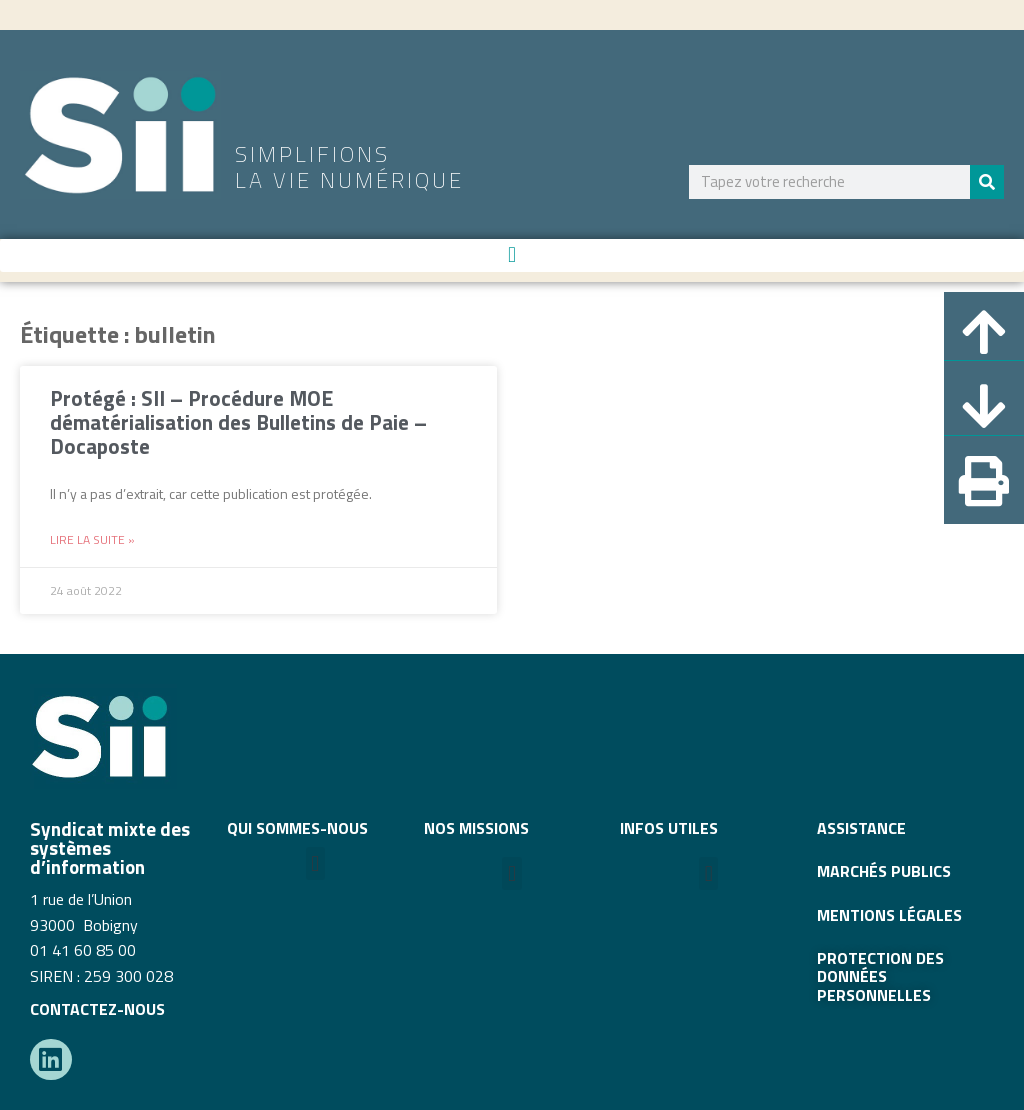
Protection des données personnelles (880, 976)
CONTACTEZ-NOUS (97, 1009)
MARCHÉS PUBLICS (884, 871)
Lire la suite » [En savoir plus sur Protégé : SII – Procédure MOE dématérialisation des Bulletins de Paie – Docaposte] (92, 540)
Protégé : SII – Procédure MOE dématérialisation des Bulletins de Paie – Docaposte (238, 422)
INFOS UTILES (669, 828)
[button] (512, 255)
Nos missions (476, 828)
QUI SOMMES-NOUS (297, 828)
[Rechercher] (987, 182)
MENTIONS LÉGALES (889, 915)
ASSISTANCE (861, 828)
